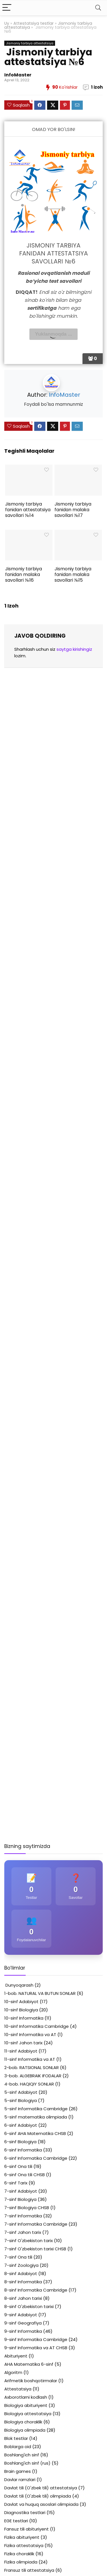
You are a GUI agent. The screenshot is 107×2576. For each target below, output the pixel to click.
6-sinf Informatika (23, 2150)
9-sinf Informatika (23, 2331)
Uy (6, 23)
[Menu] (7, 7)
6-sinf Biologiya (20, 2142)
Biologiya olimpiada (24, 2430)
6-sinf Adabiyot (20, 2125)
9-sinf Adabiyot (20, 2315)
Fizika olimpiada (20, 2562)
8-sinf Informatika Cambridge (35, 2290)
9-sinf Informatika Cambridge (35, 2339)
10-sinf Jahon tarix (23, 2043)
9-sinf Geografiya (23, 2323)
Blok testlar (16, 2438)
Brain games (17, 2471)
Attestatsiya (17, 2389)
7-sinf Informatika (23, 2216)
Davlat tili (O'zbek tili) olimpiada (37, 2496)
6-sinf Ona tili (18, 2166)
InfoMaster (17, 75)
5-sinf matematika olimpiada (35, 2117)
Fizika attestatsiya (23, 2545)
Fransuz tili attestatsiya (29, 2570)
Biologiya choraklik (23, 2422)
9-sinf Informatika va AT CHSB (35, 2348)
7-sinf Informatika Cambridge (35, 2224)
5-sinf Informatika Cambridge (36, 2109)
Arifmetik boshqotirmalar (30, 2381)
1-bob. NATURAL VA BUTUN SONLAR (40, 1993)
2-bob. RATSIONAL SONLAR (31, 2067)
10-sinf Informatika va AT (30, 2034)
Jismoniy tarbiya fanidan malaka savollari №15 (72, 574)
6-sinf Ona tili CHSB (24, 2175)
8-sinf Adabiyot (20, 2273)
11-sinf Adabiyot (20, 2051)
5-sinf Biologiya (20, 2100)
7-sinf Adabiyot (20, 2191)
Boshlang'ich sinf (21, 2455)
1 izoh (97, 87)
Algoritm (13, 2372)
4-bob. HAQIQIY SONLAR (29, 2084)
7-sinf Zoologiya (21, 2265)
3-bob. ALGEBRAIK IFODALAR (32, 2076)
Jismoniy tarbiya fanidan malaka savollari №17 (72, 510)
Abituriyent (15, 2356)
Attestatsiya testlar (33, 23)
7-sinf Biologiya (20, 2199)
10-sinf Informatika (23, 2018)
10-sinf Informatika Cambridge (36, 2026)
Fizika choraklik (19, 2554)
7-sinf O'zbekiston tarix (28, 2241)
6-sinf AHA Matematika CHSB (35, 2133)
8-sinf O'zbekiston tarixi (29, 2306)
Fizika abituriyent (21, 2537)
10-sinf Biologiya (21, 2010)
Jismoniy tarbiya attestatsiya (29, 43)
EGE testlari (16, 2521)
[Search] (98, 7)
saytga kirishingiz (74, 649)
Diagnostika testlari (24, 2512)
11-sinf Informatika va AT (29, 2059)
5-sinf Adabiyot (20, 2092)
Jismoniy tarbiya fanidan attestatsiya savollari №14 (28, 510)
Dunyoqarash (18, 1985)
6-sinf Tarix (15, 2183)
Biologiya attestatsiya (27, 2414)
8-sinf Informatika (23, 2282)
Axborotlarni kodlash (25, 2397)
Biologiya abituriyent (25, 2405)
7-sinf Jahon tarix (22, 2232)
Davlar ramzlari (19, 2480)
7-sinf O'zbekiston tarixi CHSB (35, 2249)
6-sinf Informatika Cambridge (35, 2158)
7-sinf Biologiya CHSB (26, 2208)
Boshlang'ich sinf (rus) (27, 2463)
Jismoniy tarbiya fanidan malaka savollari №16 (23, 574)
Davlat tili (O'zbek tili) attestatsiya (40, 2488)
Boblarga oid (17, 2447)
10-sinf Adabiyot (21, 2002)
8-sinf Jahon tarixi (23, 2298)
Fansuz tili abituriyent (26, 2529)
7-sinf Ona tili (18, 2257)
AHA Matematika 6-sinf (28, 2364)
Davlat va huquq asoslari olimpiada (41, 2504)
